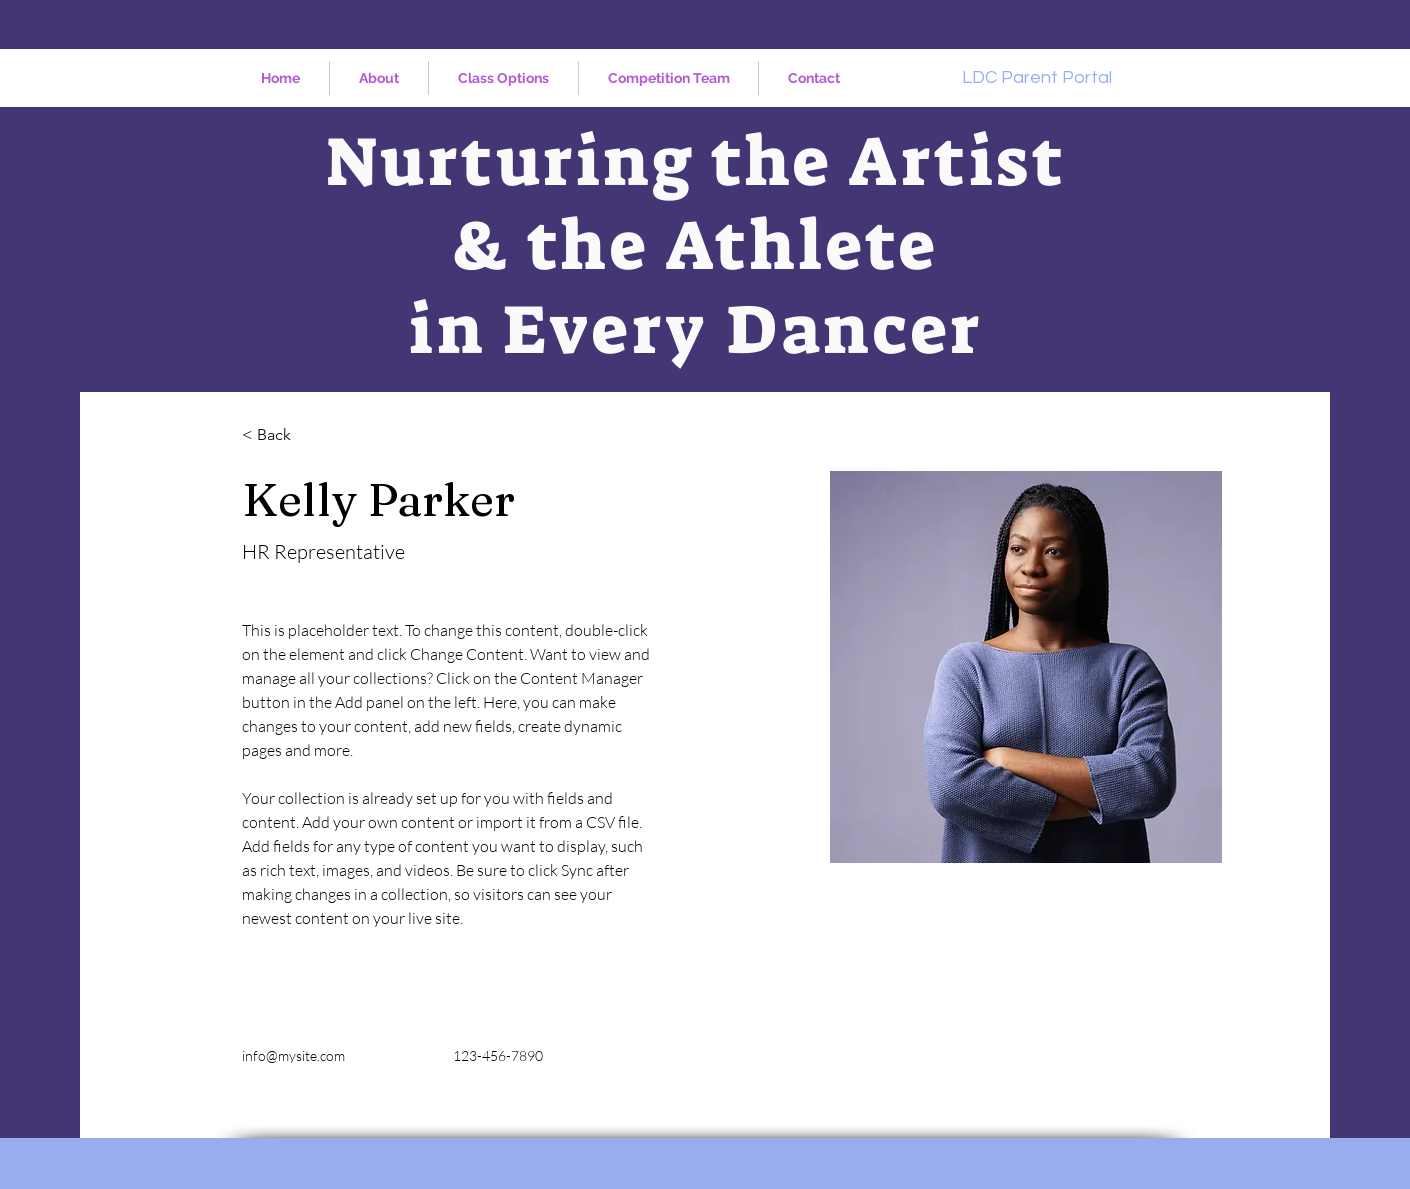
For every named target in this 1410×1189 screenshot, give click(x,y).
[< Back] (281, 435)
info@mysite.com (293, 1055)
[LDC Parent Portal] (1037, 77)
